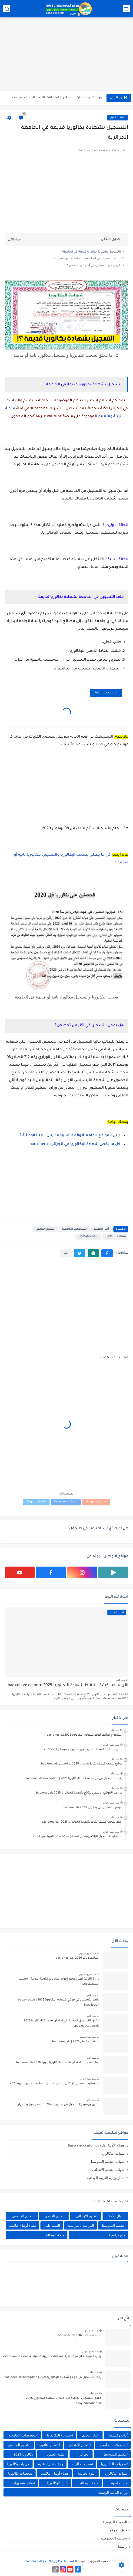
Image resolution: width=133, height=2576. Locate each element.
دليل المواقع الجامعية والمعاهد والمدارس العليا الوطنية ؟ (70, 1135)
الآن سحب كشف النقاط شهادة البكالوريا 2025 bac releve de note (68, 1685)
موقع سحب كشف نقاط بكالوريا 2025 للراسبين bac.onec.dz (82, 1764)
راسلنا (122, 2546)
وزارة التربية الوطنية (113, 2492)
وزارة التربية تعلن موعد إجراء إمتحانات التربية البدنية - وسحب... (55, 98)
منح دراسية (117, 2235)
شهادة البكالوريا (88, 1236)
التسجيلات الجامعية (74, 1229)
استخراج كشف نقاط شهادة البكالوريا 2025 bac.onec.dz (85, 1735)
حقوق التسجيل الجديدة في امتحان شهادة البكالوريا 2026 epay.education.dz (61, 2023)
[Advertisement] (66, 54)
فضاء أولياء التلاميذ (22, 2225)
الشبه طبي (52, 2225)
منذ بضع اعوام (111, 1744)
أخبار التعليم (117, 117)
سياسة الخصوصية (113, 2538)
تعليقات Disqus (36, 1502)
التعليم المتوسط (113, 2225)
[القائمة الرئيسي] (126, 8)
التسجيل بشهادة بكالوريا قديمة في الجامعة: (91, 252)
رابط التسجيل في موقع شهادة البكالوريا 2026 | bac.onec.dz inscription (74, 1778)
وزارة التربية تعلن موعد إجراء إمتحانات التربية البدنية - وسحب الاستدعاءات (59, 1981)
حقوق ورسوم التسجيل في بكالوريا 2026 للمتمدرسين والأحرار (58, 2104)
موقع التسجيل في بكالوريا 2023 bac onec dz (93, 1807)
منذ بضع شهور (88, 1953)
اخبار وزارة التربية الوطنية (106, 2178)
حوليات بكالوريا (18, 2464)
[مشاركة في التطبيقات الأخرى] (66, 1253)
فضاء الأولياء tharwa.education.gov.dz (96, 2145)
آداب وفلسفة (118, 2435)
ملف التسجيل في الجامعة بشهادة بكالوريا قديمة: (87, 258)
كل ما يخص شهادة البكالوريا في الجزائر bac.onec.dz (75, 1144)
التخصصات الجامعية (23, 2435)
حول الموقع (118, 2530)
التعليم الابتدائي (87, 2216)
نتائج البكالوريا (57, 2483)
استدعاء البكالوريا (60, 2435)
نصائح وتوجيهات (23, 2483)
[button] (107, 1253)
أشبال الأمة (117, 2216)
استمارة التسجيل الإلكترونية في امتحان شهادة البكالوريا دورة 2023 (78, 1836)
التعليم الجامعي (45, 1229)
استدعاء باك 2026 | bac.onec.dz (77, 1958)
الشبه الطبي (56, 2454)
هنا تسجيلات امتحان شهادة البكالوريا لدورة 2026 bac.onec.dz (57, 2062)
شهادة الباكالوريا (115, 1236)
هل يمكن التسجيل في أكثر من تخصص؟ (93, 265)
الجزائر (85, 2454)
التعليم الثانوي (55, 2216)
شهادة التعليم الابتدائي (108, 2170)
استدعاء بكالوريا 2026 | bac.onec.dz (49, 2561)
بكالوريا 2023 (23, 2454)
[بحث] (6, 8)
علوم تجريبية (86, 2473)
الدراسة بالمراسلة (80, 2225)
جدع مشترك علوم (50, 2464)
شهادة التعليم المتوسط (107, 2161)
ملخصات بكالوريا (20, 2473)
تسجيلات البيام (82, 2464)
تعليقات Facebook (65, 1502)
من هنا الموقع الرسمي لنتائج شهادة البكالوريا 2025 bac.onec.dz (79, 1793)
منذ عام (120, 1679)
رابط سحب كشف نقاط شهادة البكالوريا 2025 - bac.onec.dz (82, 1822)
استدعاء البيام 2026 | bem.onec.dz (75, 2041)
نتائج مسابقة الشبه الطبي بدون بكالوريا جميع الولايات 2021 (83, 1749)
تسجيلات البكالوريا (114, 2464)
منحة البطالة (55, 2235)
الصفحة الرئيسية (115, 2522)
